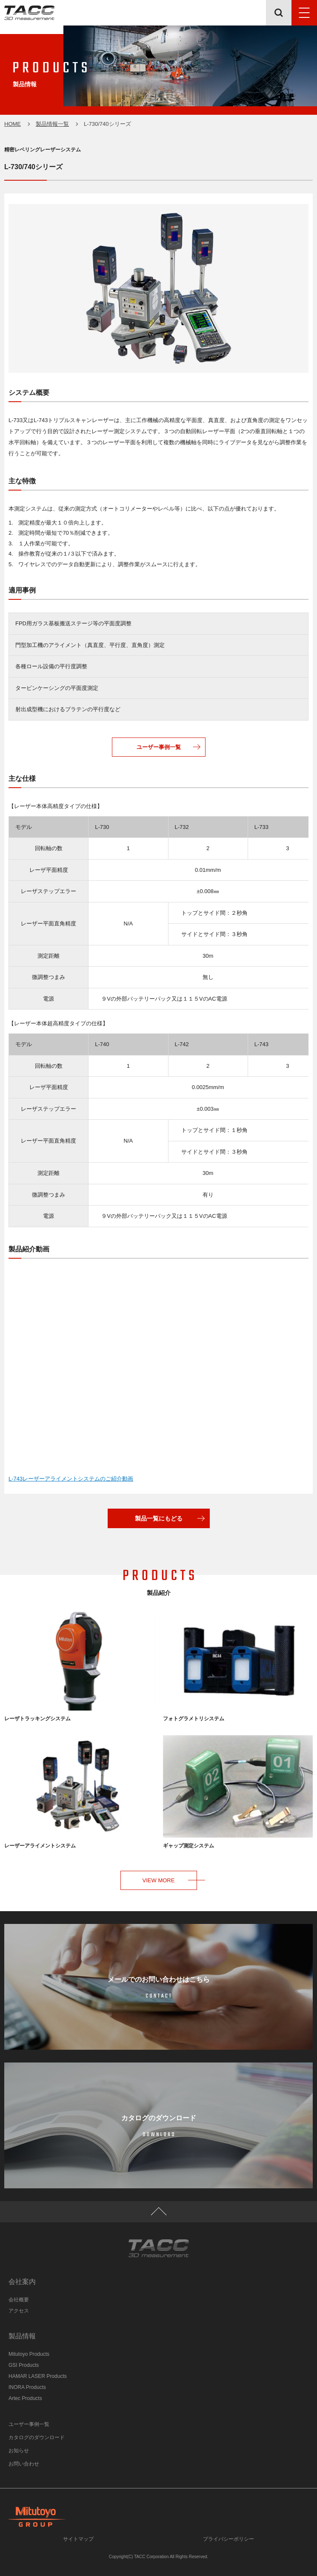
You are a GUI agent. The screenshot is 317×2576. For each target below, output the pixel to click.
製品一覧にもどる (159, 1518)
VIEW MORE (159, 1880)
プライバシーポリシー (228, 2539)
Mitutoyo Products (29, 2354)
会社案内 (22, 2281)
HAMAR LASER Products (38, 2376)
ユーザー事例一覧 (159, 747)
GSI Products (24, 2365)
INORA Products (27, 2387)
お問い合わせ (24, 2464)
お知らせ (19, 2451)
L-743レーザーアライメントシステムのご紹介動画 (71, 1478)
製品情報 (22, 2336)
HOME (12, 124)
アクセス (19, 2311)
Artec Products (25, 2398)
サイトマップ (78, 2539)
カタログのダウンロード (37, 2437)
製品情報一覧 (52, 124)
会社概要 (19, 2300)
